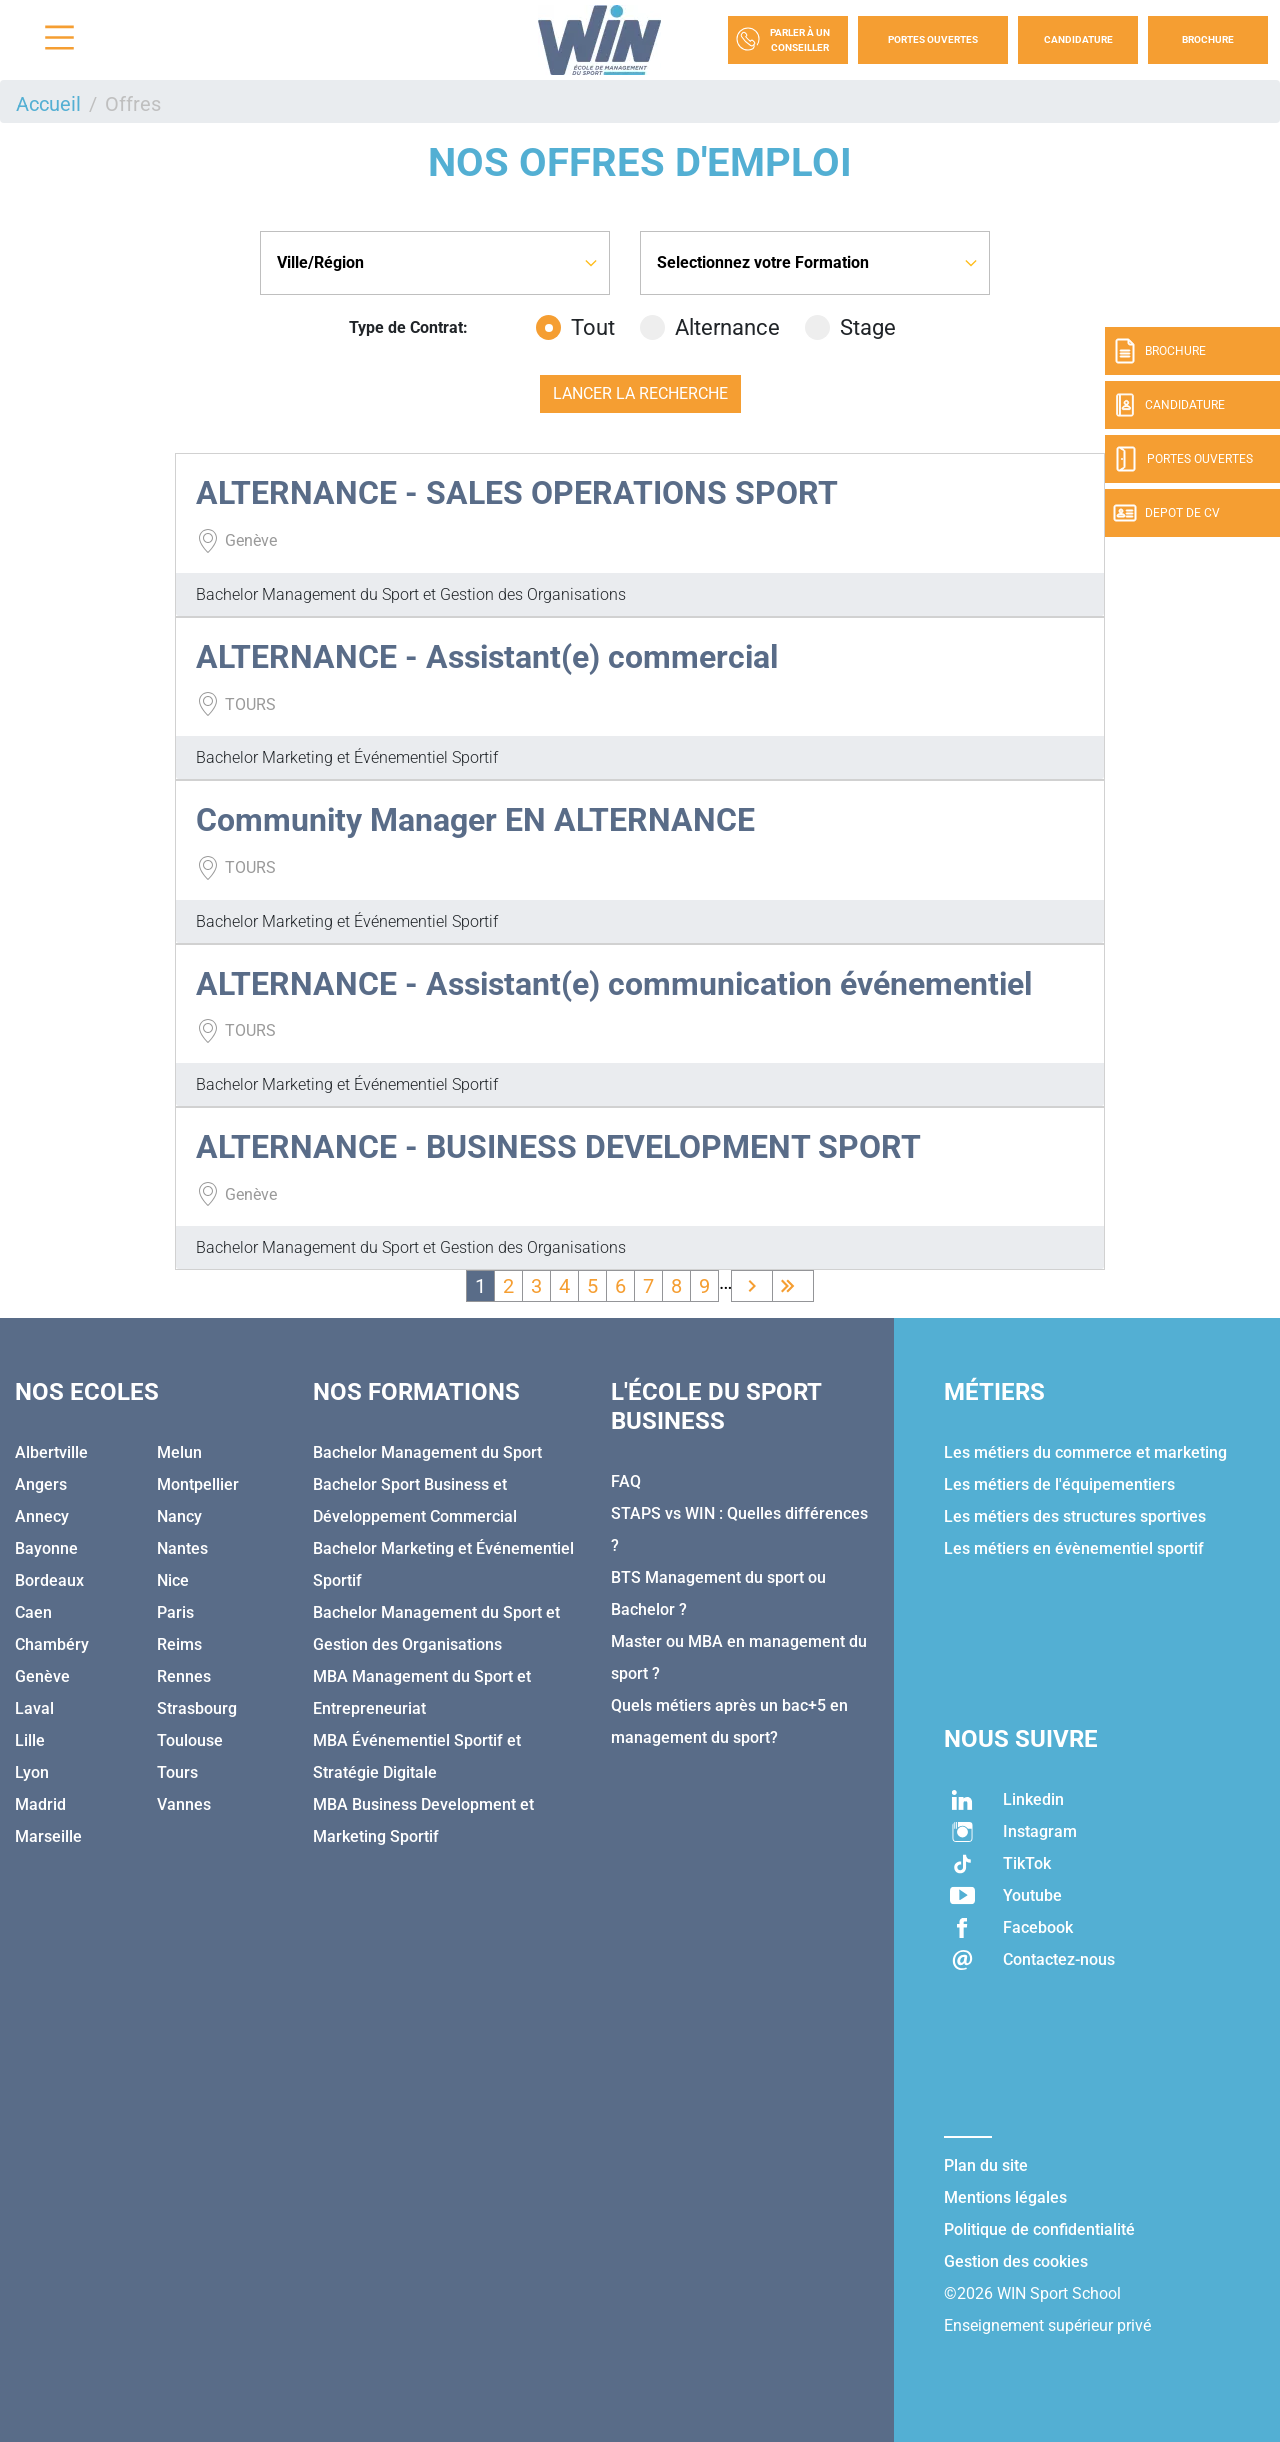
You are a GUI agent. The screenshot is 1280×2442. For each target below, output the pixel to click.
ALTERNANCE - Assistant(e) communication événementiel (614, 984)
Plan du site (986, 2165)
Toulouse (190, 1740)
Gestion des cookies (1016, 2261)
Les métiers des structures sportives (1075, 1516)
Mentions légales (1005, 2197)
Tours (177, 1772)
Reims (179, 1644)
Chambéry (52, 1644)
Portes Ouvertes (933, 39)
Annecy (42, 1516)
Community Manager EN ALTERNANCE (475, 820)
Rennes (184, 1676)
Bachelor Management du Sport (427, 1452)
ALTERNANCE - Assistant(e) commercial (487, 657)
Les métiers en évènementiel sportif (1074, 1548)
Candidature (1078, 39)
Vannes (184, 1804)
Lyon (32, 1772)
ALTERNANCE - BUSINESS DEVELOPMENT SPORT (558, 1147)
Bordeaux (49, 1580)
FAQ (626, 1481)
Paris (175, 1612)
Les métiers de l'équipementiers (1059, 1484)
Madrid (40, 1804)
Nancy (179, 1516)
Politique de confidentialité (1039, 2229)
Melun (179, 1452)
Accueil (48, 104)
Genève (42, 1676)
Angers (41, 1484)
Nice (173, 1580)
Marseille (48, 1836)
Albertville (51, 1452)
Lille (30, 1740)
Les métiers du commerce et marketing (1085, 1452)
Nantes (182, 1548)
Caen (33, 1612)
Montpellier (198, 1484)
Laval (34, 1708)
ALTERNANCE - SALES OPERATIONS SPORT (517, 493)
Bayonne (46, 1548)
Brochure (1208, 39)
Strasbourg (197, 1708)
